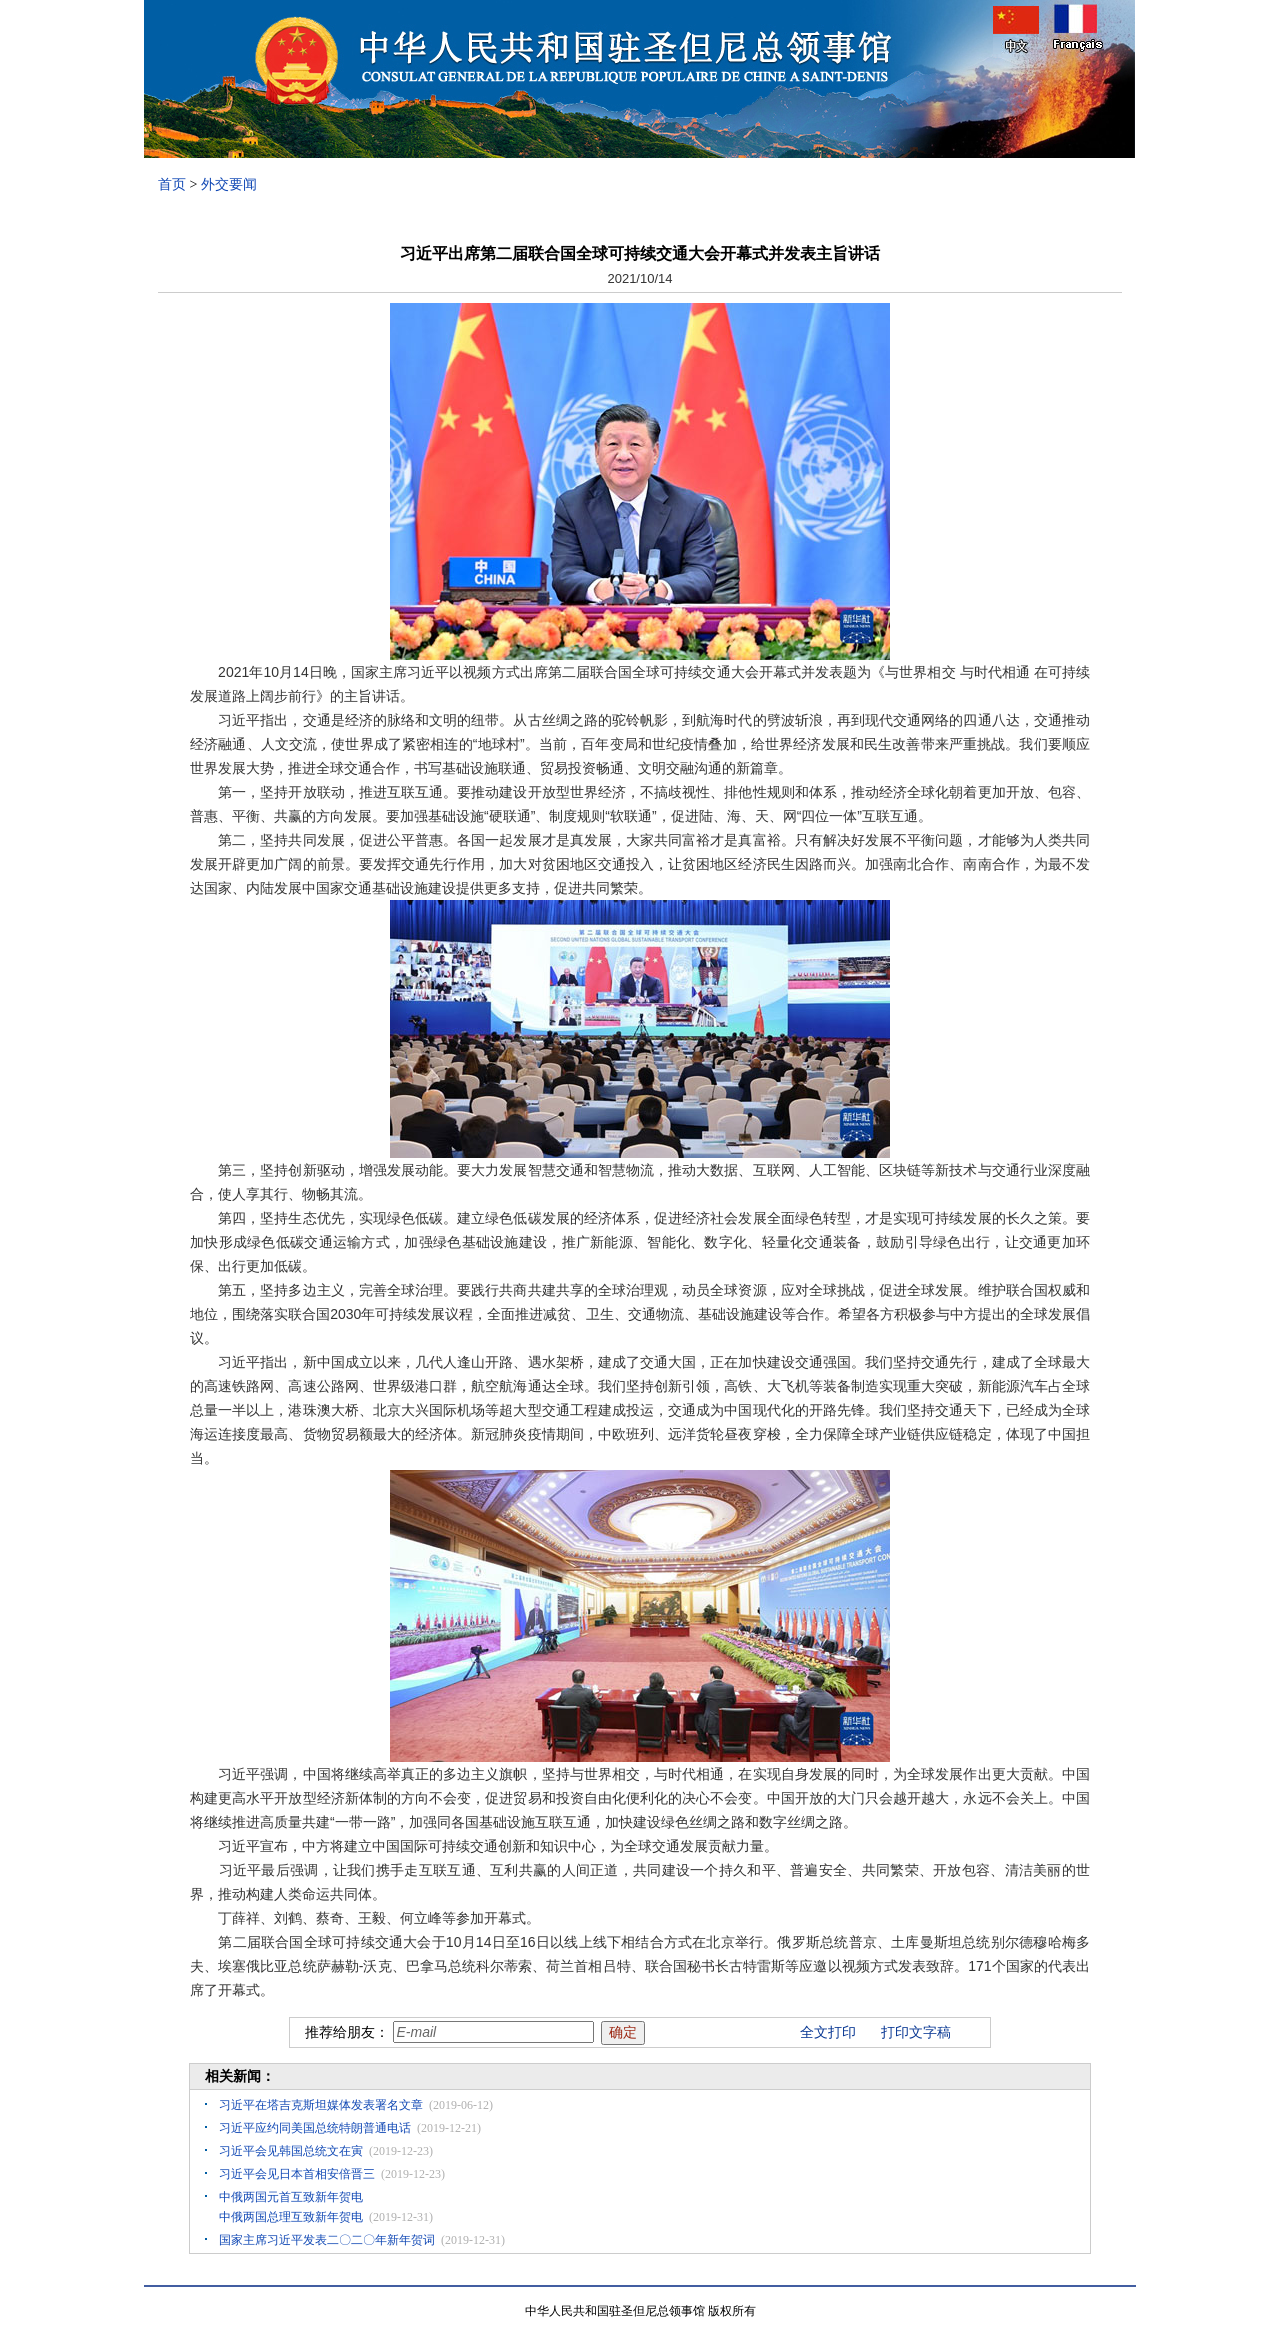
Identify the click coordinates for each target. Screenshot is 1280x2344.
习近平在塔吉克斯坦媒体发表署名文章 (321, 2105)
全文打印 (828, 2032)
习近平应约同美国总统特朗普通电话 (315, 2128)
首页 (172, 184)
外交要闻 (229, 184)
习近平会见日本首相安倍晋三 (297, 2174)
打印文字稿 (916, 2032)
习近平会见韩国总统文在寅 (291, 2151)
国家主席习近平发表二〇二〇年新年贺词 (327, 2240)
